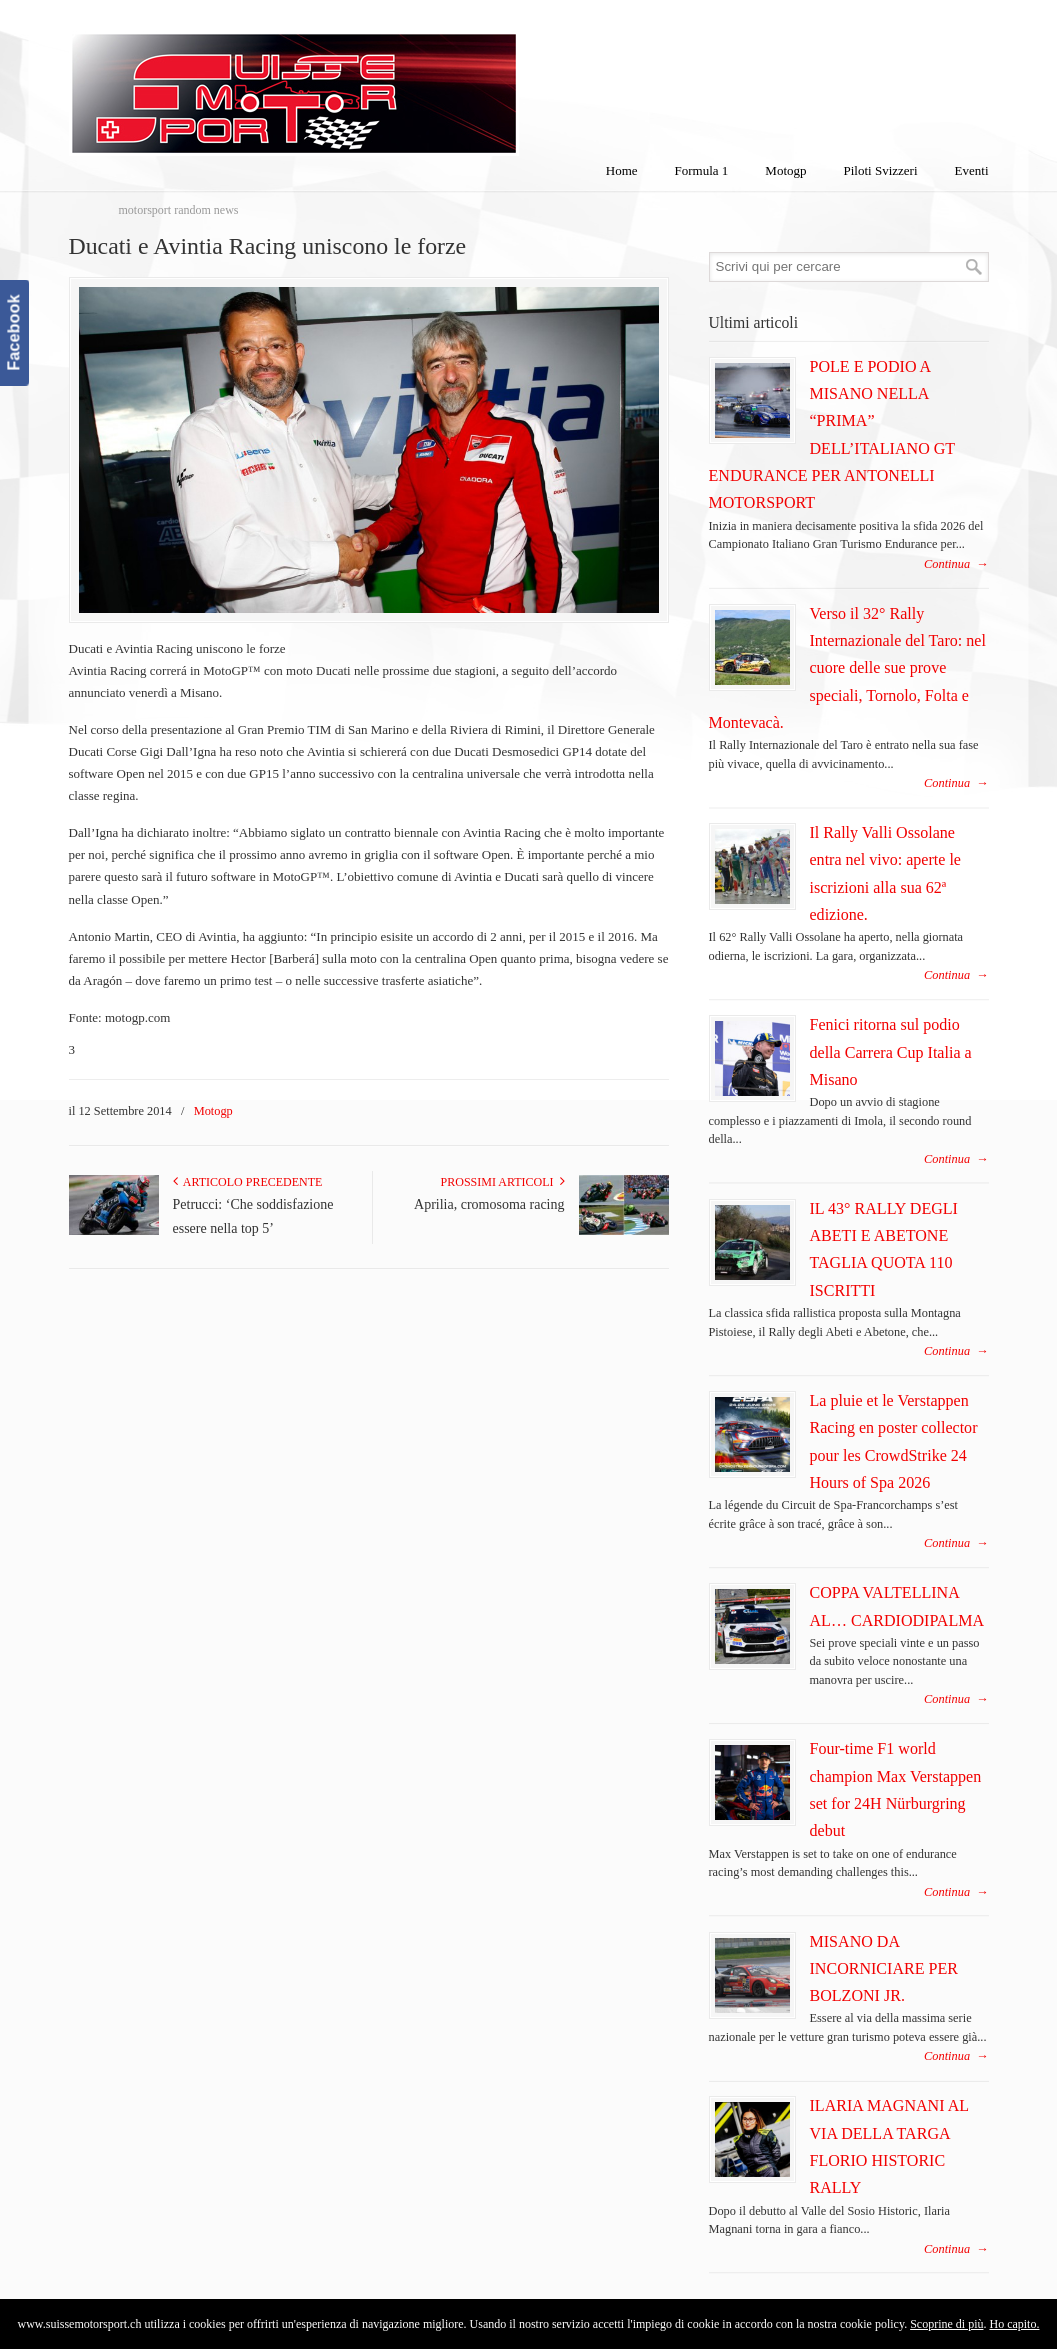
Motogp (213, 1111)
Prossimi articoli (503, 1182)
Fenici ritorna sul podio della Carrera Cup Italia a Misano (891, 1052)
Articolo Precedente (248, 1182)
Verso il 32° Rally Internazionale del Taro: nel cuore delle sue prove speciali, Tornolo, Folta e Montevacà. (847, 668)
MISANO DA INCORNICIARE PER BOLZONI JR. (884, 1969)
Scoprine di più (946, 2324)
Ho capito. (1014, 2324)
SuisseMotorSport (378, 81)
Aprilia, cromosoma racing (489, 1204)
